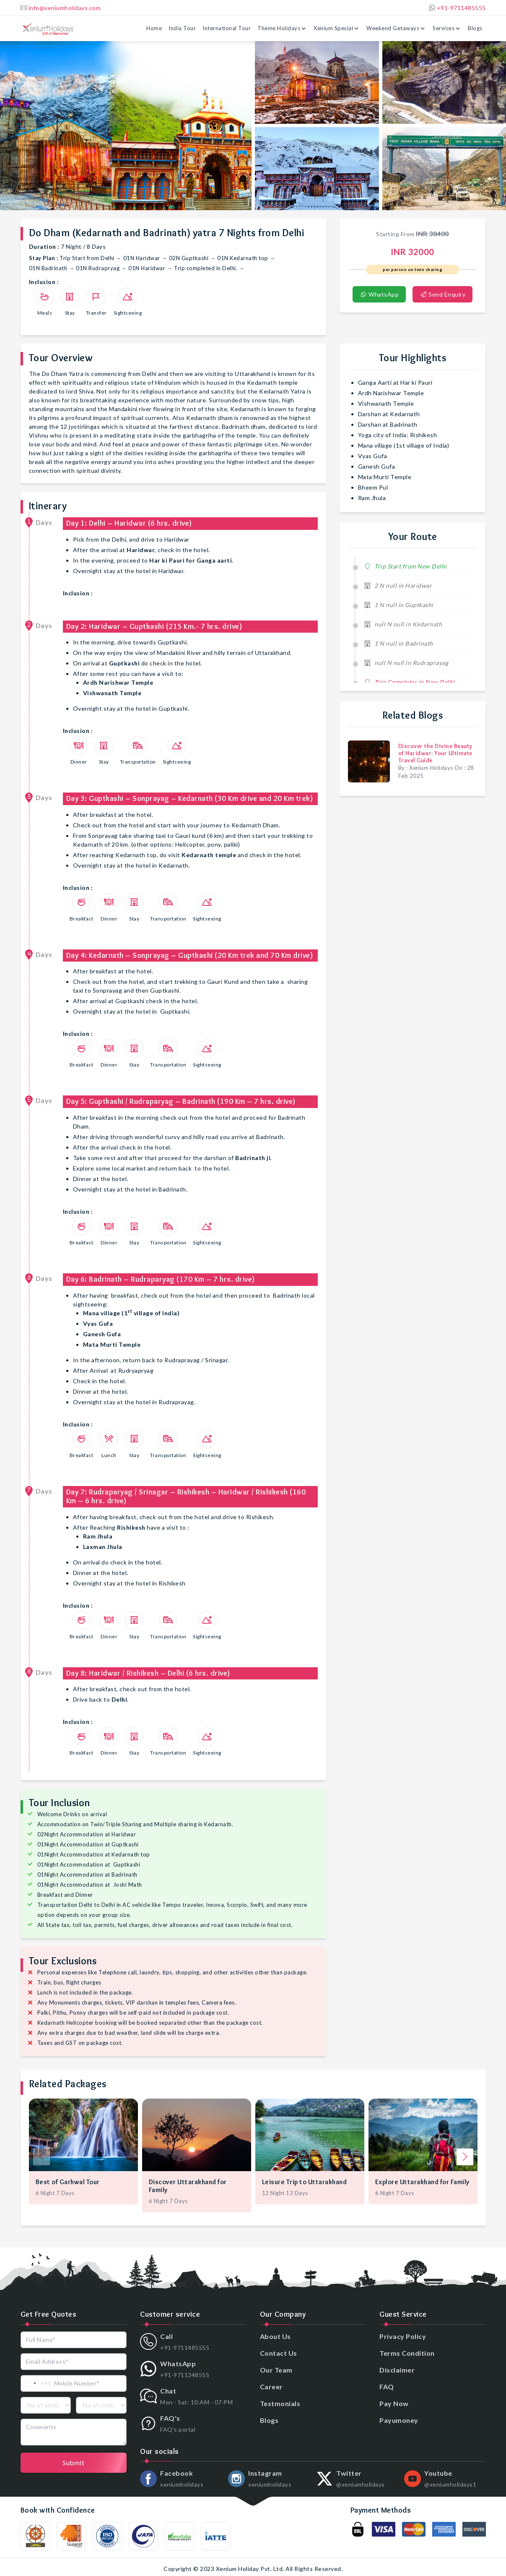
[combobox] (36, 2383)
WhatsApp (379, 294)
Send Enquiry (442, 294)
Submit (73, 2462)
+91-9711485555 (457, 7)
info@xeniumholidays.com (61, 7)
